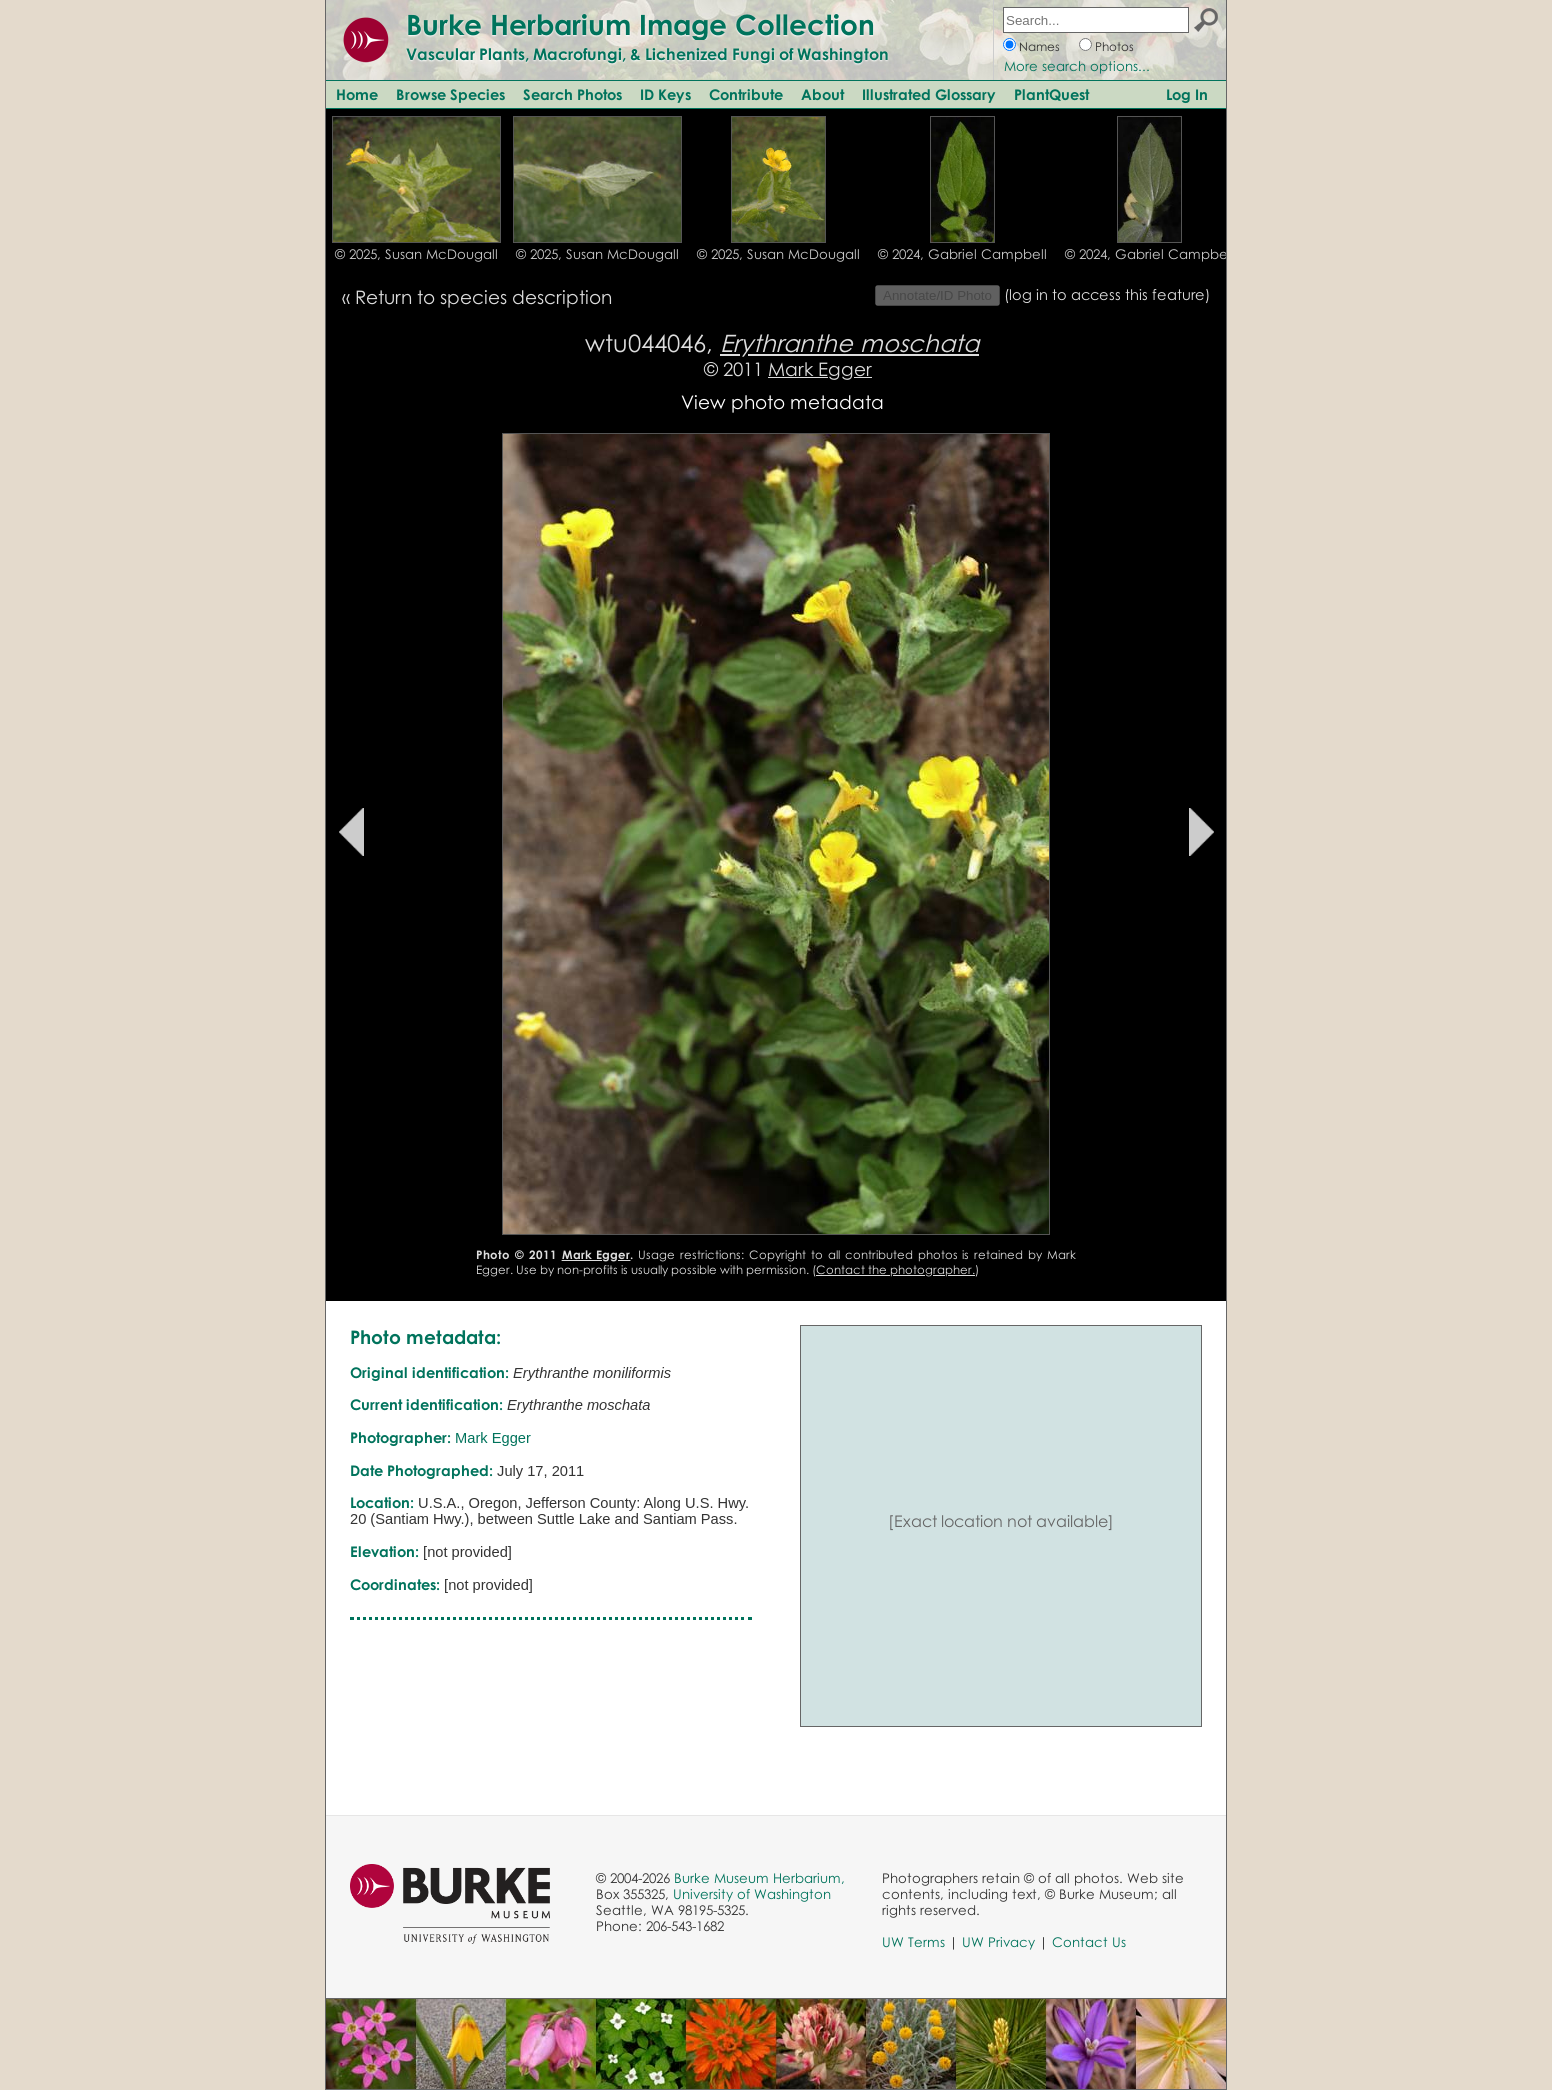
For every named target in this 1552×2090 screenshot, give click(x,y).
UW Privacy (998, 1942)
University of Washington (752, 1894)
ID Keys (665, 94)
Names (1039, 46)
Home (357, 94)
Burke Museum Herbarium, (759, 1878)
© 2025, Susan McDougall (416, 254)
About (822, 94)
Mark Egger (820, 368)
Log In (1187, 94)
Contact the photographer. (895, 1269)
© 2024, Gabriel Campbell (962, 254)
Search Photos (572, 94)
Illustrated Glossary (929, 94)
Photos (1114, 46)
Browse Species (450, 94)
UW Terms (913, 1942)
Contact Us (1089, 1942)
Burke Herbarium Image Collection (640, 24)
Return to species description (483, 296)
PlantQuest (1051, 94)
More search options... (1077, 66)
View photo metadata (782, 401)
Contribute (746, 94)
